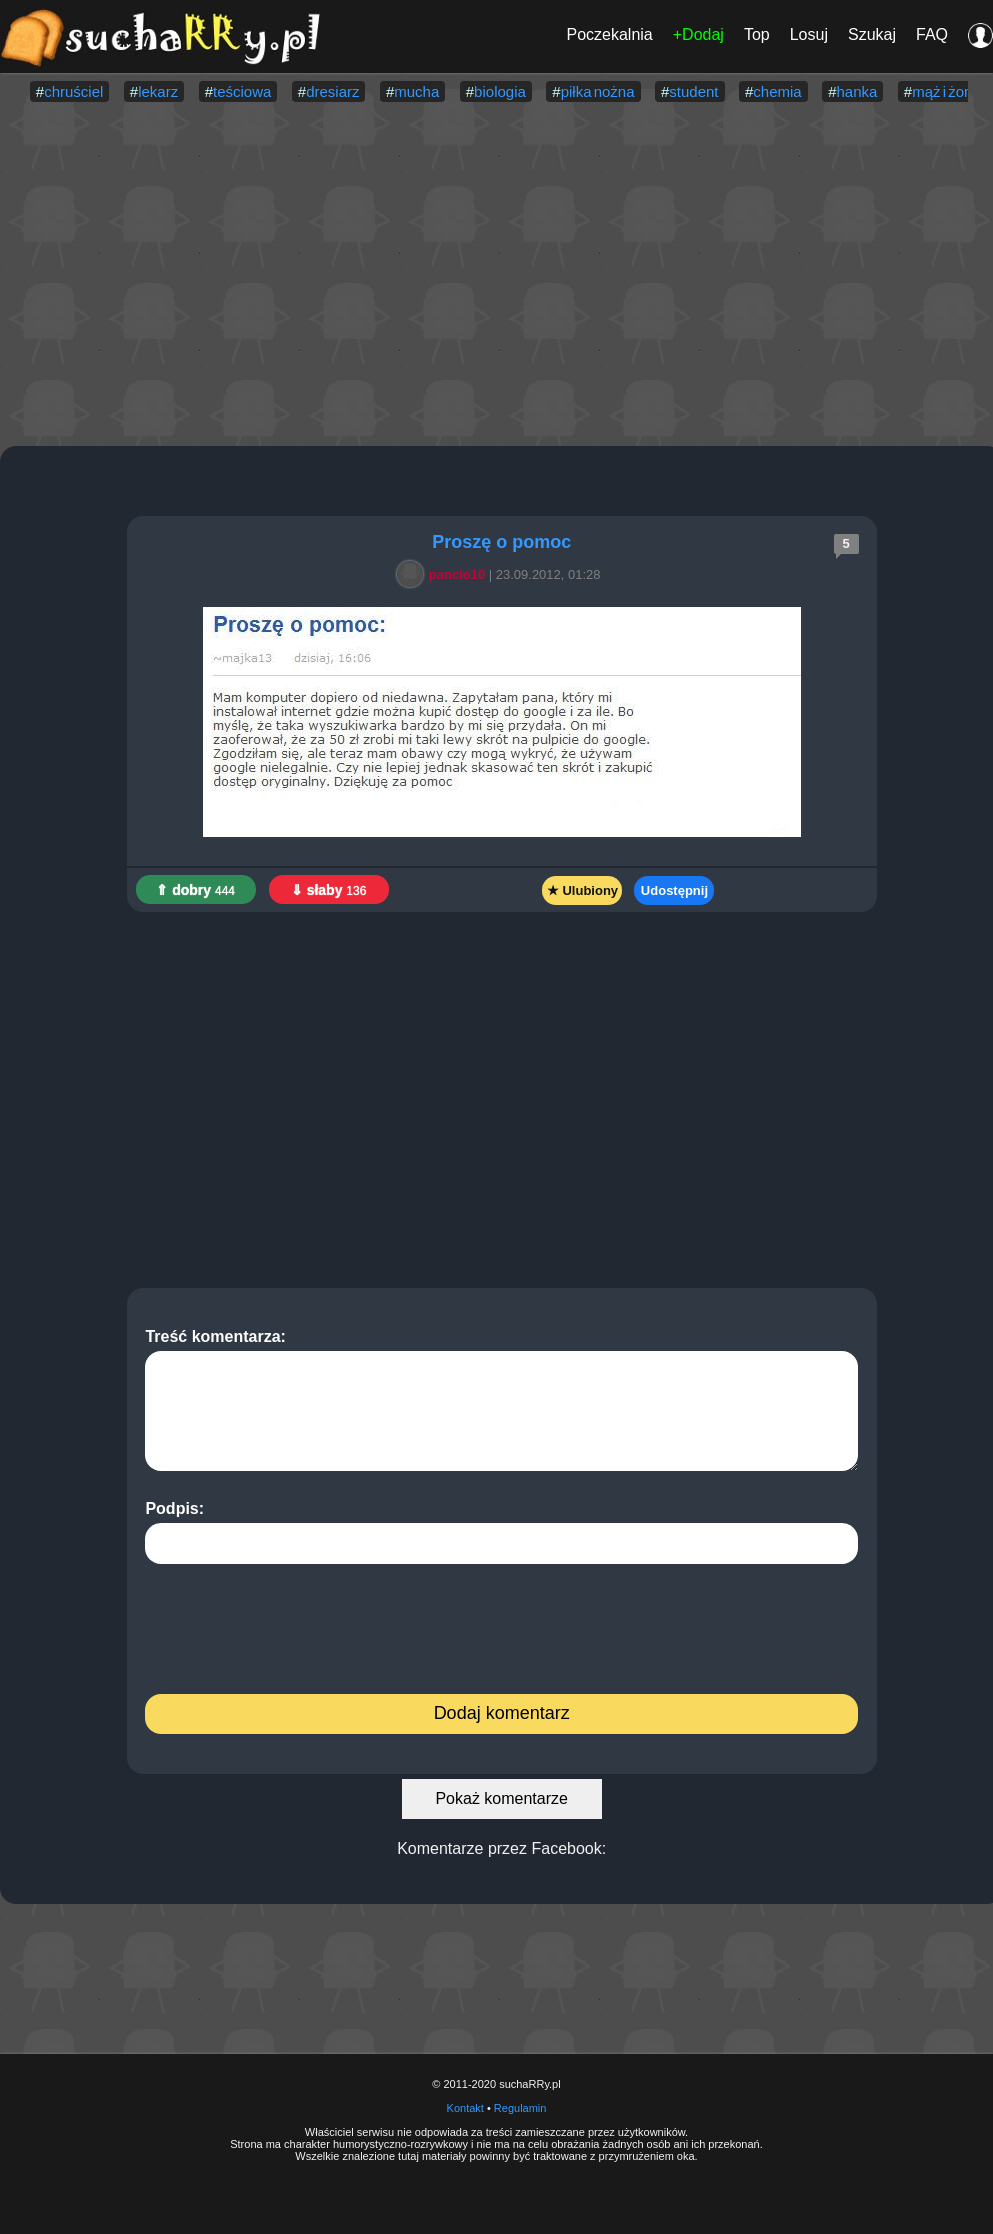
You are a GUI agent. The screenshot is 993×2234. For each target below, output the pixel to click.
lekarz (158, 91)
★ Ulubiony (582, 890)
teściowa (242, 91)
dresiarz (332, 91)
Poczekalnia (609, 34)
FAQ (932, 34)
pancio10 (444, 574)
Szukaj (872, 34)
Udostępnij (674, 890)
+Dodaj (698, 34)
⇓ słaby (329, 890)
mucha (416, 91)
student (693, 91)
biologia (500, 91)
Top (757, 34)
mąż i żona (946, 91)
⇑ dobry (195, 890)
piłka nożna (598, 91)
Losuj (809, 34)
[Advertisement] (497, 276)
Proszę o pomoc (501, 542)
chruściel (73, 91)
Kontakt (465, 2108)
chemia (777, 91)
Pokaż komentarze (501, 1798)
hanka (856, 91)
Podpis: (501, 1532)
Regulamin (520, 2108)
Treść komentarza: (501, 1399)
